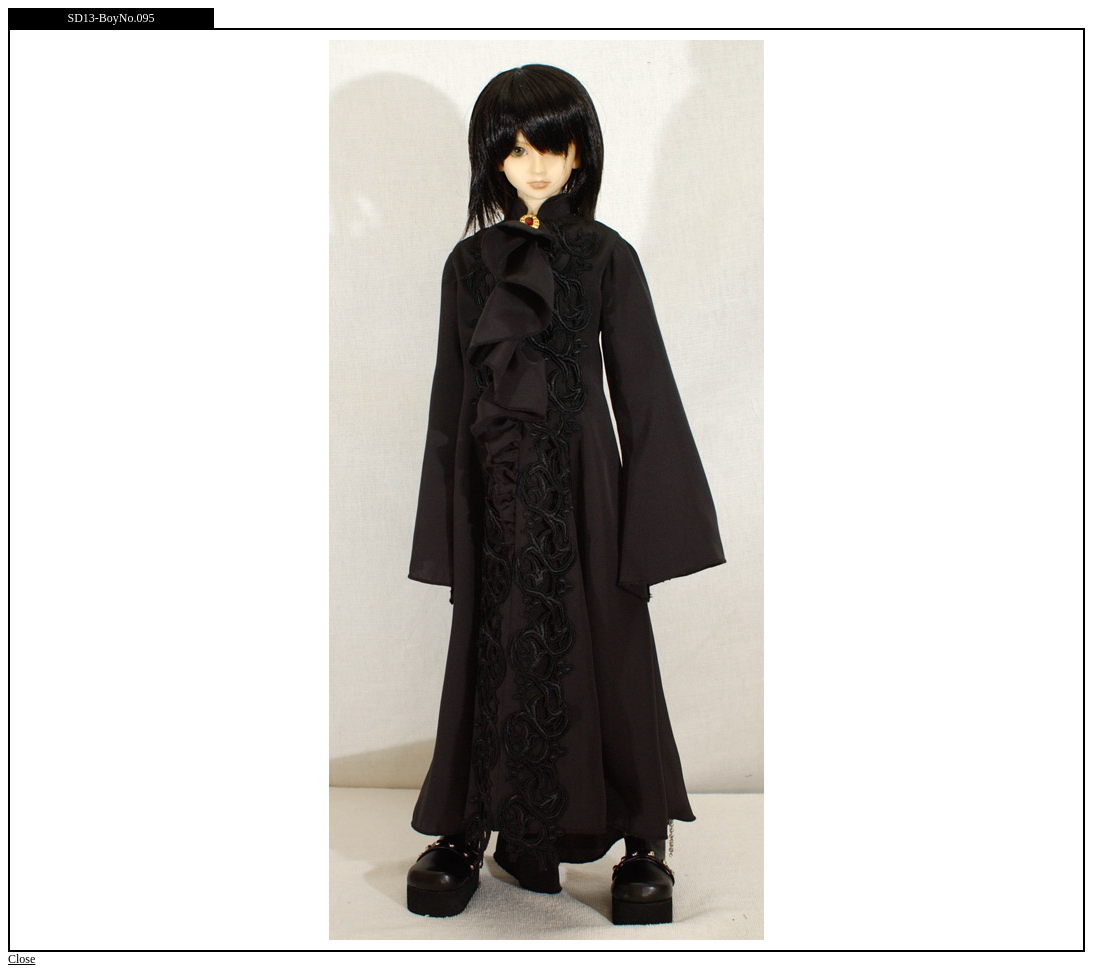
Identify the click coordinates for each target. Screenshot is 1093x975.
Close (21, 959)
